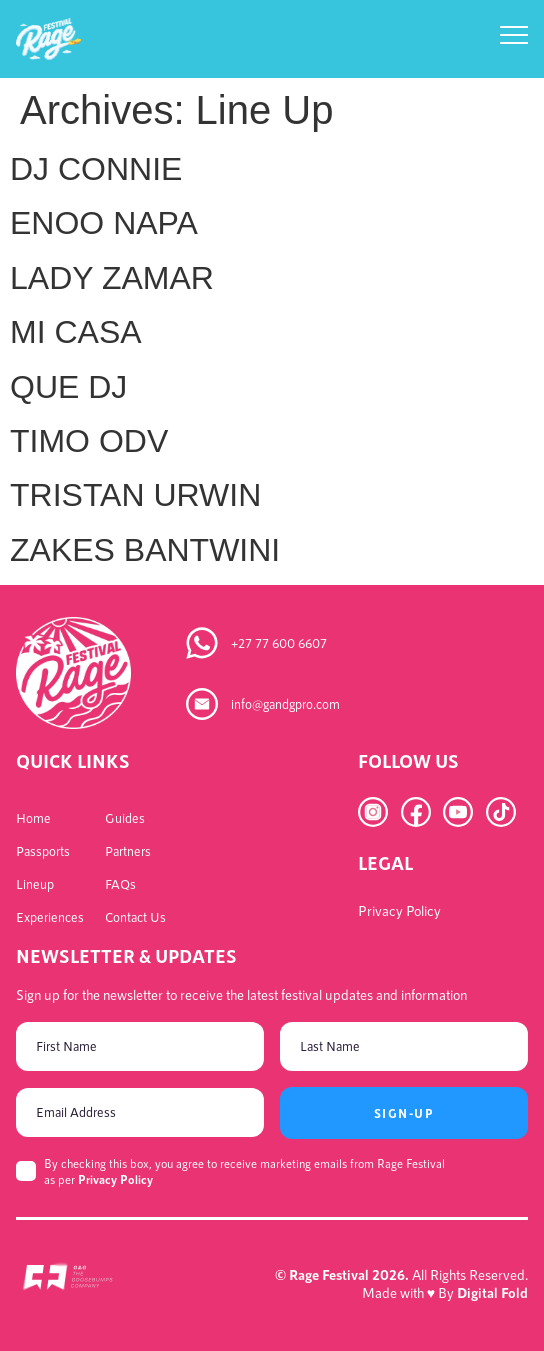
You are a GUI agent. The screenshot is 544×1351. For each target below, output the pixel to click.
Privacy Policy (115, 1179)
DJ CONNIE (96, 169)
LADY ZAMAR (112, 278)
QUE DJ (68, 387)
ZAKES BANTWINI (145, 550)
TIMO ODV (89, 441)
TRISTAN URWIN (135, 495)
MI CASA (76, 332)
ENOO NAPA (104, 223)
